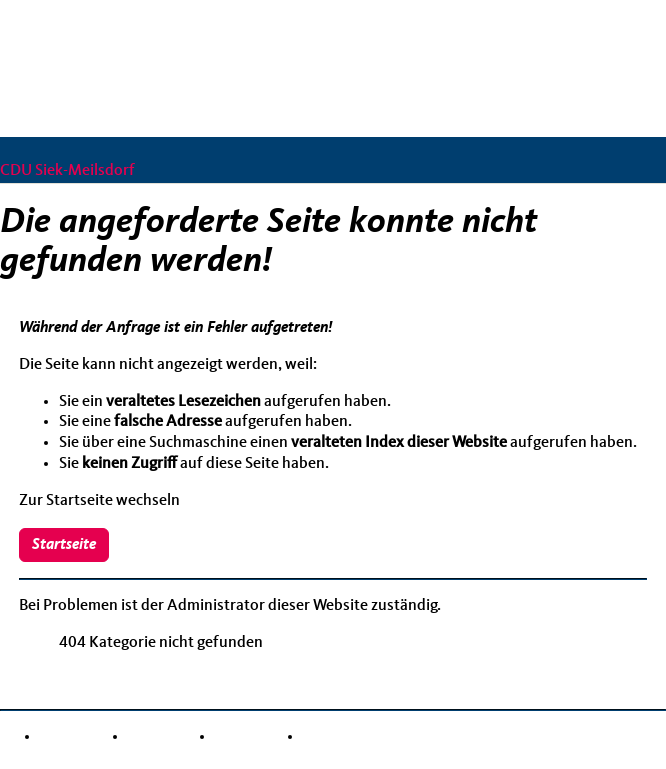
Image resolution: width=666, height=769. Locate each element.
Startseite (64, 545)
